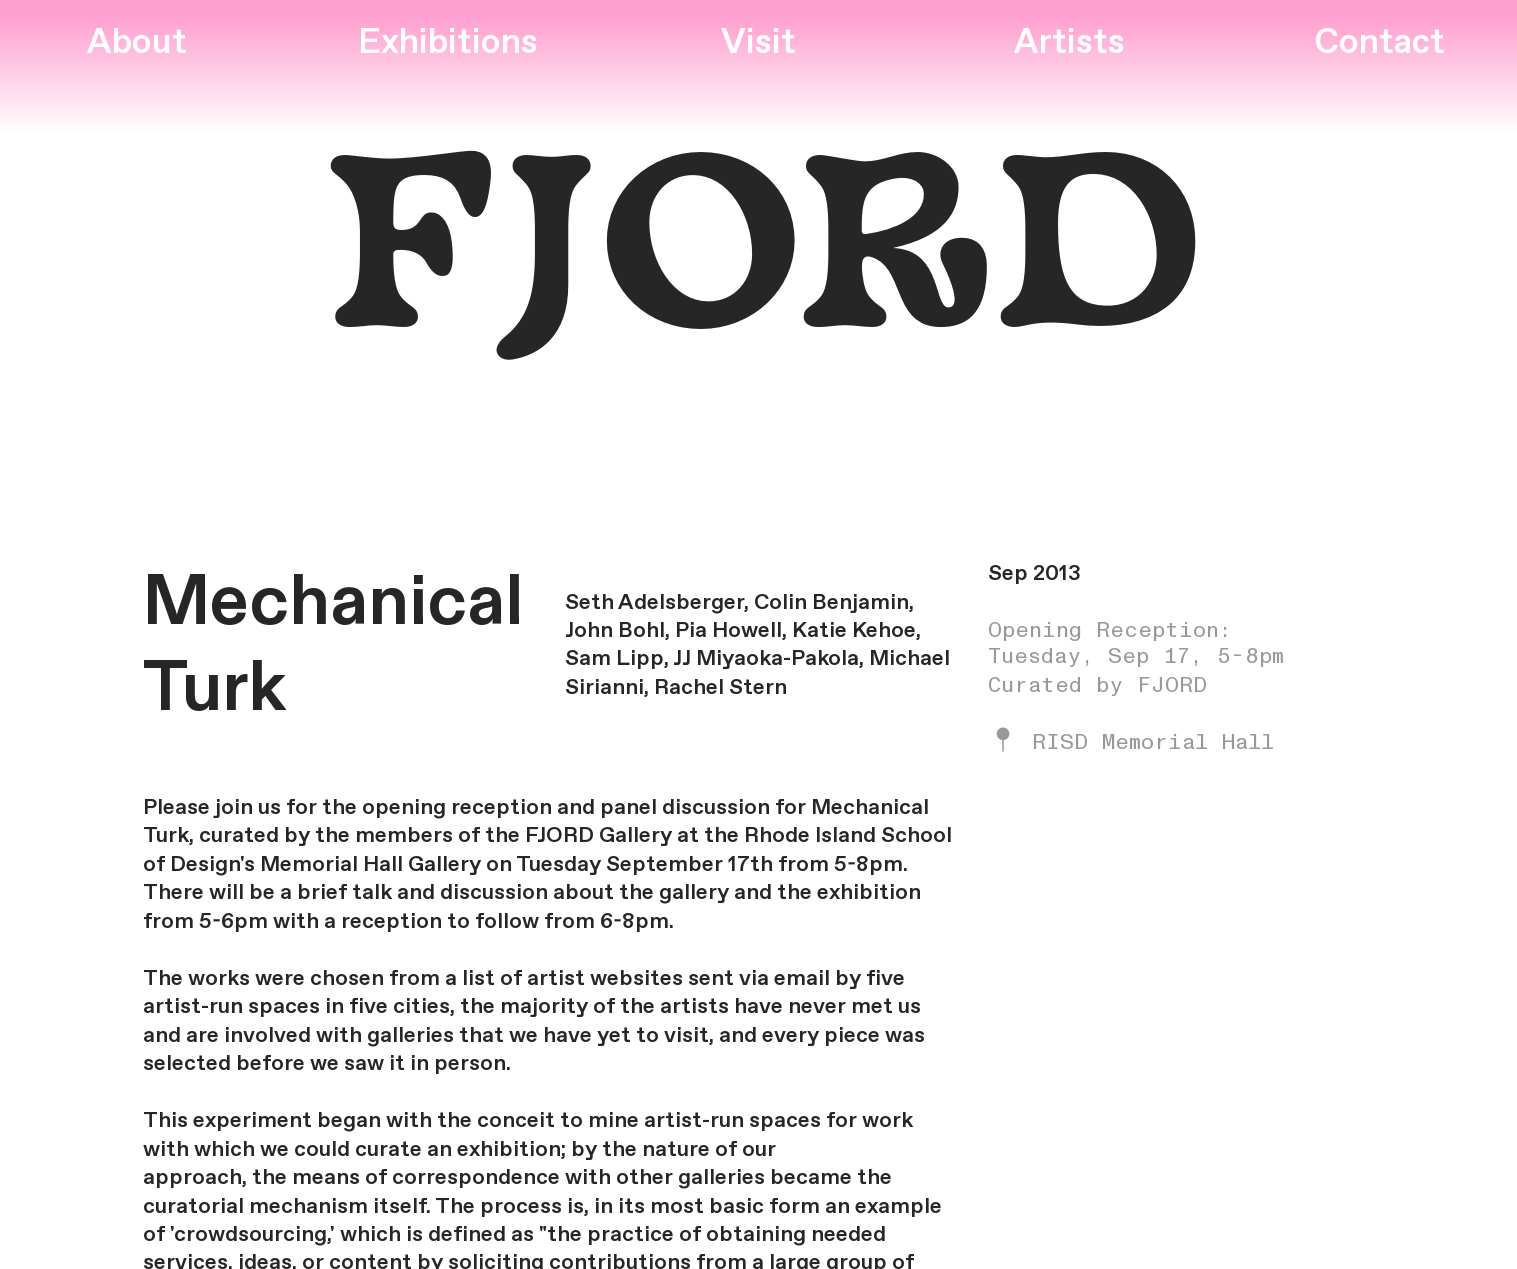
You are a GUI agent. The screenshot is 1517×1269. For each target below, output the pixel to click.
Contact (1379, 43)
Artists (1069, 43)
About (137, 43)
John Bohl (615, 631)
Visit (758, 43)
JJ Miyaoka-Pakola (766, 659)
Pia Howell (728, 631)
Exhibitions (448, 43)
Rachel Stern (720, 688)
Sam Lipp (614, 659)
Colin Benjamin (831, 603)
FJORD (759, 263)
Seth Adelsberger (654, 603)
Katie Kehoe (854, 631)
